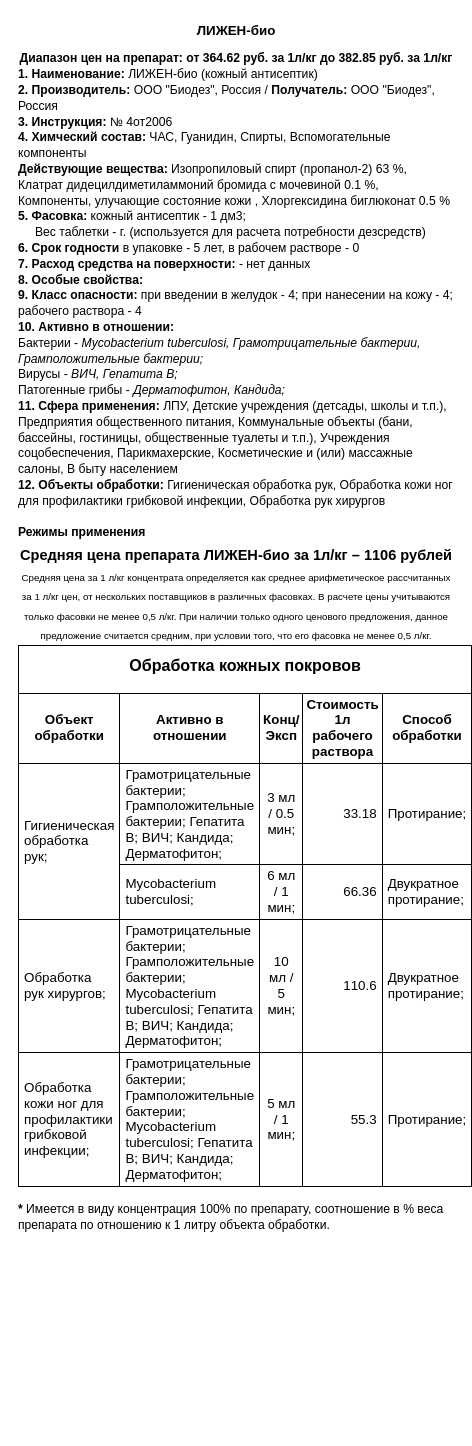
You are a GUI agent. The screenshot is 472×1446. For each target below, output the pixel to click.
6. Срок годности (70, 248)
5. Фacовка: (54, 216)
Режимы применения (81, 532)
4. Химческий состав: (83, 137)
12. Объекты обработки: (92, 485)
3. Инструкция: (64, 122)
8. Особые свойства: (80, 280)
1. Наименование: (73, 74)
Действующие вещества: (94, 169)
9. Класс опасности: (79, 295)
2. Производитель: (76, 90)
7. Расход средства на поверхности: (128, 264)
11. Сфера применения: (90, 406)
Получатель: (310, 90)
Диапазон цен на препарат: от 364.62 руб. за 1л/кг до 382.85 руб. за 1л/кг (236, 58)
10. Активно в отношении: (96, 327)
